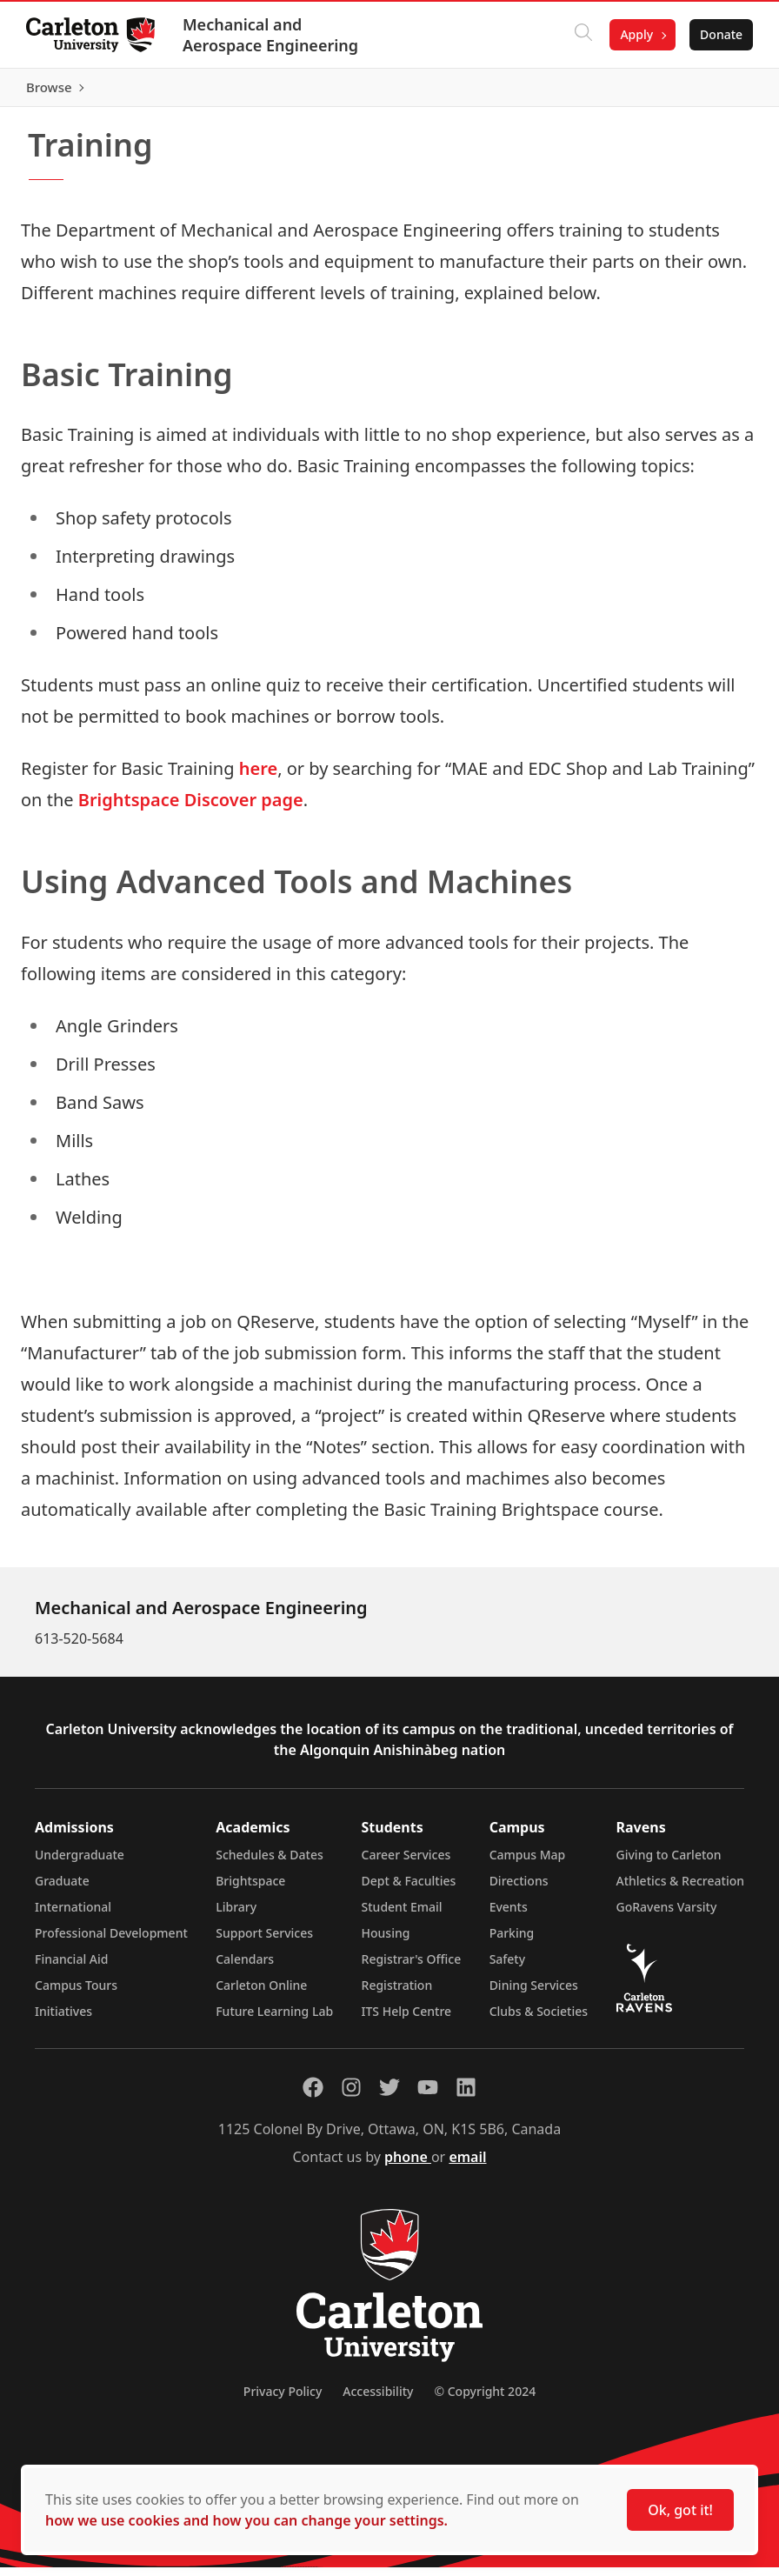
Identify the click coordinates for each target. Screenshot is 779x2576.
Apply (634, 34)
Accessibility (378, 2400)
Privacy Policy (282, 2400)
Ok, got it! (680, 2509)
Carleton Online (261, 1993)
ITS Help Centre (407, 2020)
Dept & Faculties (409, 1889)
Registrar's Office (412, 1967)
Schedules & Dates (269, 1863)
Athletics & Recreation (680, 1889)
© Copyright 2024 (485, 2400)
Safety (507, 1967)
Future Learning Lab (274, 2020)
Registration (397, 1993)
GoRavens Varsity (666, 1915)
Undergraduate (79, 1863)
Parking (512, 1941)
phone (407, 2165)
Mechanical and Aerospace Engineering (272, 35)
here (258, 777)
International (73, 1915)
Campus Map (527, 1863)
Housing (386, 1941)
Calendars (245, 1967)
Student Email (402, 1915)
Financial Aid (71, 1967)
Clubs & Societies (538, 2020)
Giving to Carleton (669, 1863)
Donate (719, 34)
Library (236, 1915)
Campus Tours (76, 1993)
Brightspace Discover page (190, 808)
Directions (519, 1889)
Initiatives (63, 2020)
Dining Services (533, 1993)
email (467, 2165)
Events (508, 1915)
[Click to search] (581, 34)
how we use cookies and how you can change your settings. (246, 2520)
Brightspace (250, 1889)
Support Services (264, 1941)
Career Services (406, 1863)
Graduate (62, 1889)
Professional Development (111, 1941)
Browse (718, 91)
